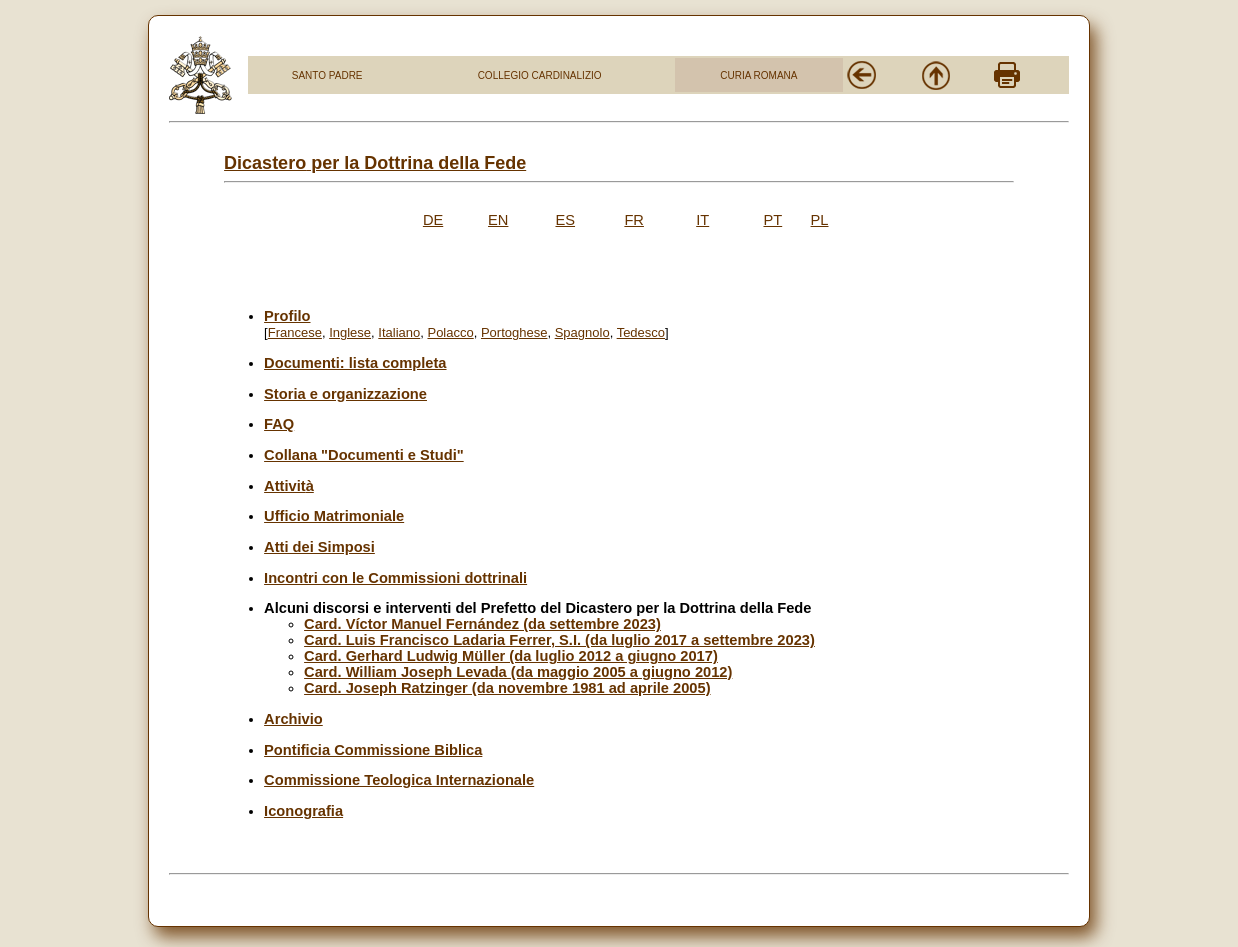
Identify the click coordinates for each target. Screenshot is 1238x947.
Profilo (287, 316)
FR (634, 220)
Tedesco (641, 332)
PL (820, 220)
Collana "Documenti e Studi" (364, 455)
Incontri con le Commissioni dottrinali (395, 578)
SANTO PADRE (327, 75)
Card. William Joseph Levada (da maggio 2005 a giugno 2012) (518, 672)
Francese (295, 332)
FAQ (279, 424)
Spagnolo (582, 332)
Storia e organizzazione (345, 394)
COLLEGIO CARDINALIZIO (540, 75)
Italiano (399, 332)
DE (433, 220)
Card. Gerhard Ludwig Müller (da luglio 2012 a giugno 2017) (511, 656)
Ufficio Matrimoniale (334, 516)
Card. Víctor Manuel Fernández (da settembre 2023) (482, 624)
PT (772, 220)
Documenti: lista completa (355, 363)
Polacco (450, 332)
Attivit (285, 486)
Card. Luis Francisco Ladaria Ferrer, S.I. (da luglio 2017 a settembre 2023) (559, 640)
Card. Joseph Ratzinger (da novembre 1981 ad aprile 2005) (507, 688)
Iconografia (303, 811)
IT (702, 220)
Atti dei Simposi (319, 547)
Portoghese (514, 332)
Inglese (350, 332)
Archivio (293, 719)
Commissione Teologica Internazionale (399, 780)
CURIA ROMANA (758, 75)
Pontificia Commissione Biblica (373, 750)
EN (498, 220)
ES (565, 220)
